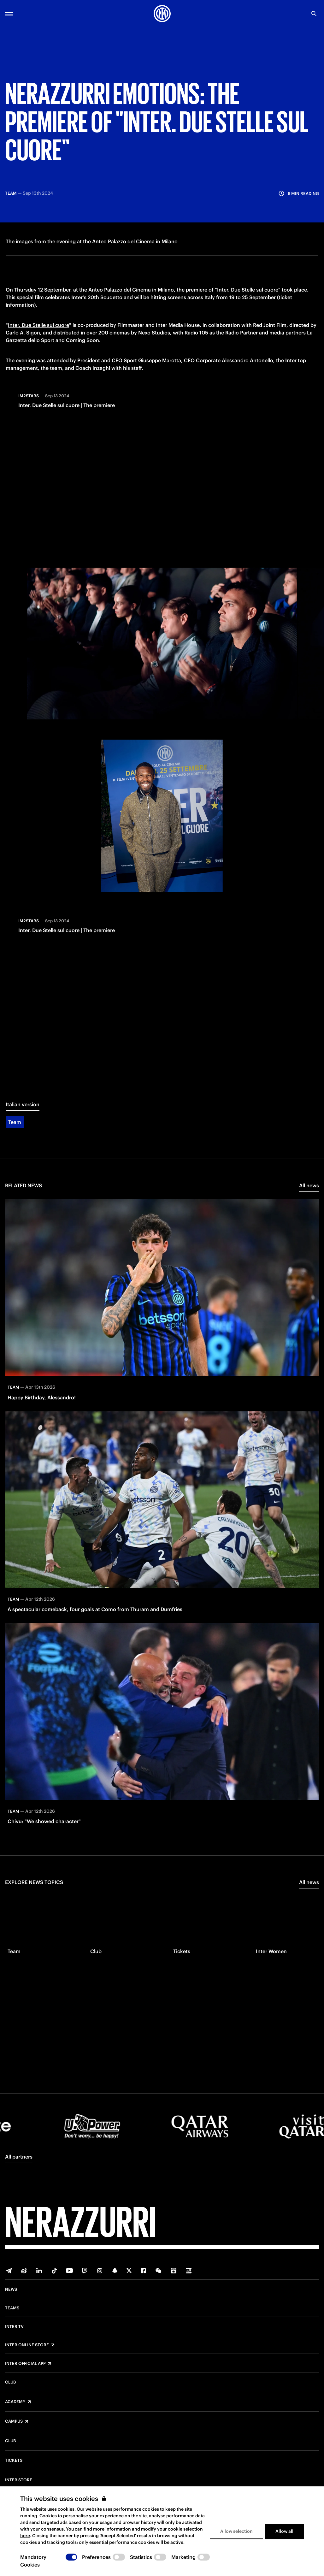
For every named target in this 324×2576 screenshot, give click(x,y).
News (11, 2289)
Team (14, 1123)
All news (309, 1186)
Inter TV (14, 2326)
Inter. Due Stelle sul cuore (247, 290)
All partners (18, 2157)
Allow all (284, 2531)
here (25, 2535)
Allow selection (236, 2531)
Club (10, 2382)
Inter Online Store (27, 2345)
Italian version (22, 1105)
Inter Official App (25, 2363)
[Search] (314, 13)
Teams (12, 2308)
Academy (15, 2401)
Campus (14, 2421)
